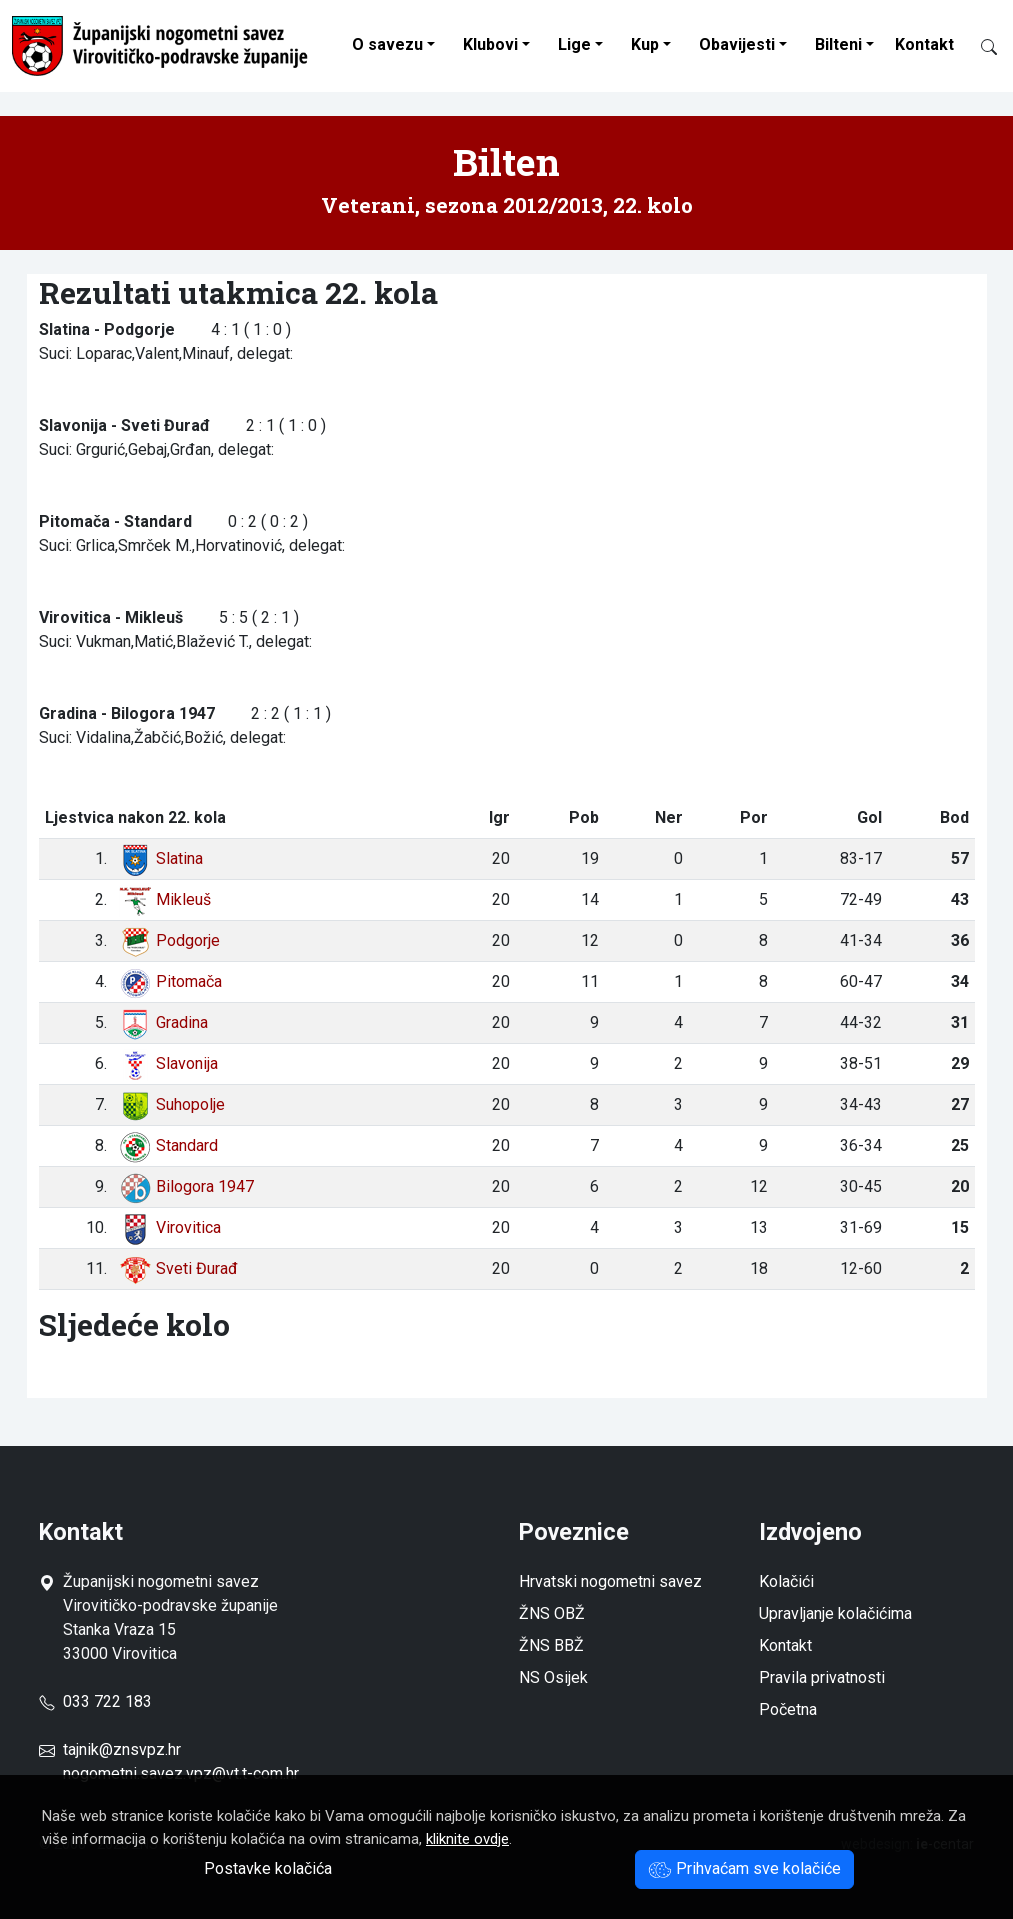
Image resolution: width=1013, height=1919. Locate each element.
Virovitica (170, 1227)
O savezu (387, 44)
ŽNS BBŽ (551, 1645)
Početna (788, 1709)
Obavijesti (737, 44)
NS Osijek (553, 1677)
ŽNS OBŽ (552, 1613)
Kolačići (786, 1581)
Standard (168, 1145)
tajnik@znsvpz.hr (122, 1749)
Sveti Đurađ (178, 1268)
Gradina (163, 1022)
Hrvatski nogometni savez (610, 1581)
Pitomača (170, 981)
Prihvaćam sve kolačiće (744, 1868)
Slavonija (168, 1063)
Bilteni (838, 44)
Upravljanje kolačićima (835, 1613)
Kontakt (924, 44)
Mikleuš (165, 899)
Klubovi (490, 44)
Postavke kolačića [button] (268, 1868)
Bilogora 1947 (186, 1186)
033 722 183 (95, 1701)
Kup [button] (645, 44)
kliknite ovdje (467, 1839)
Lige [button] (574, 44)
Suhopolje (172, 1104)
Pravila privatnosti (822, 1677)
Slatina (161, 858)
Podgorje (169, 940)
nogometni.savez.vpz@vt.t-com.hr (181, 1773)
